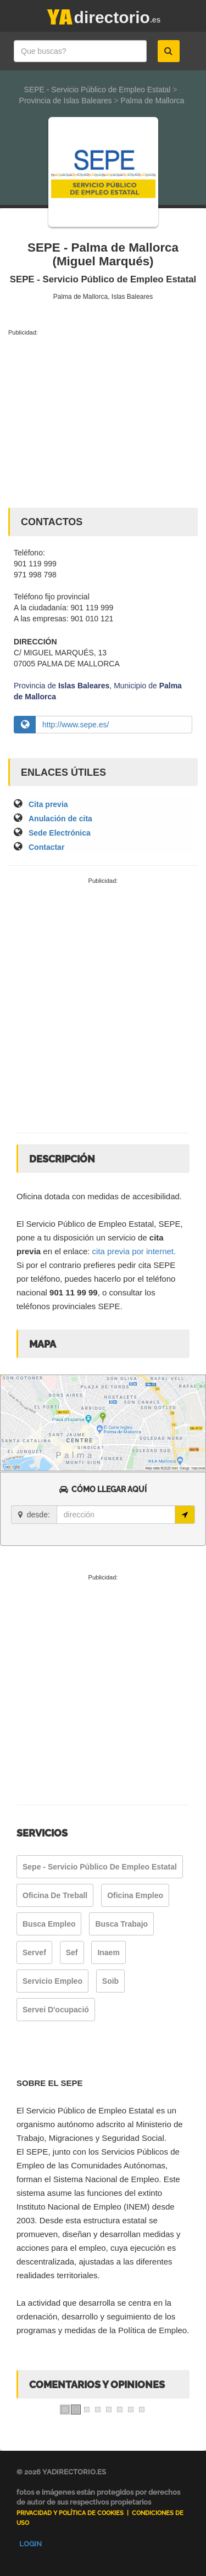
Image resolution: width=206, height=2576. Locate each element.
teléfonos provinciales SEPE (68, 1306)
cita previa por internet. (134, 1251)
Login (30, 2544)
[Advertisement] (103, 420)
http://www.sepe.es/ (75, 724)
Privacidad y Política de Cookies (70, 2513)
